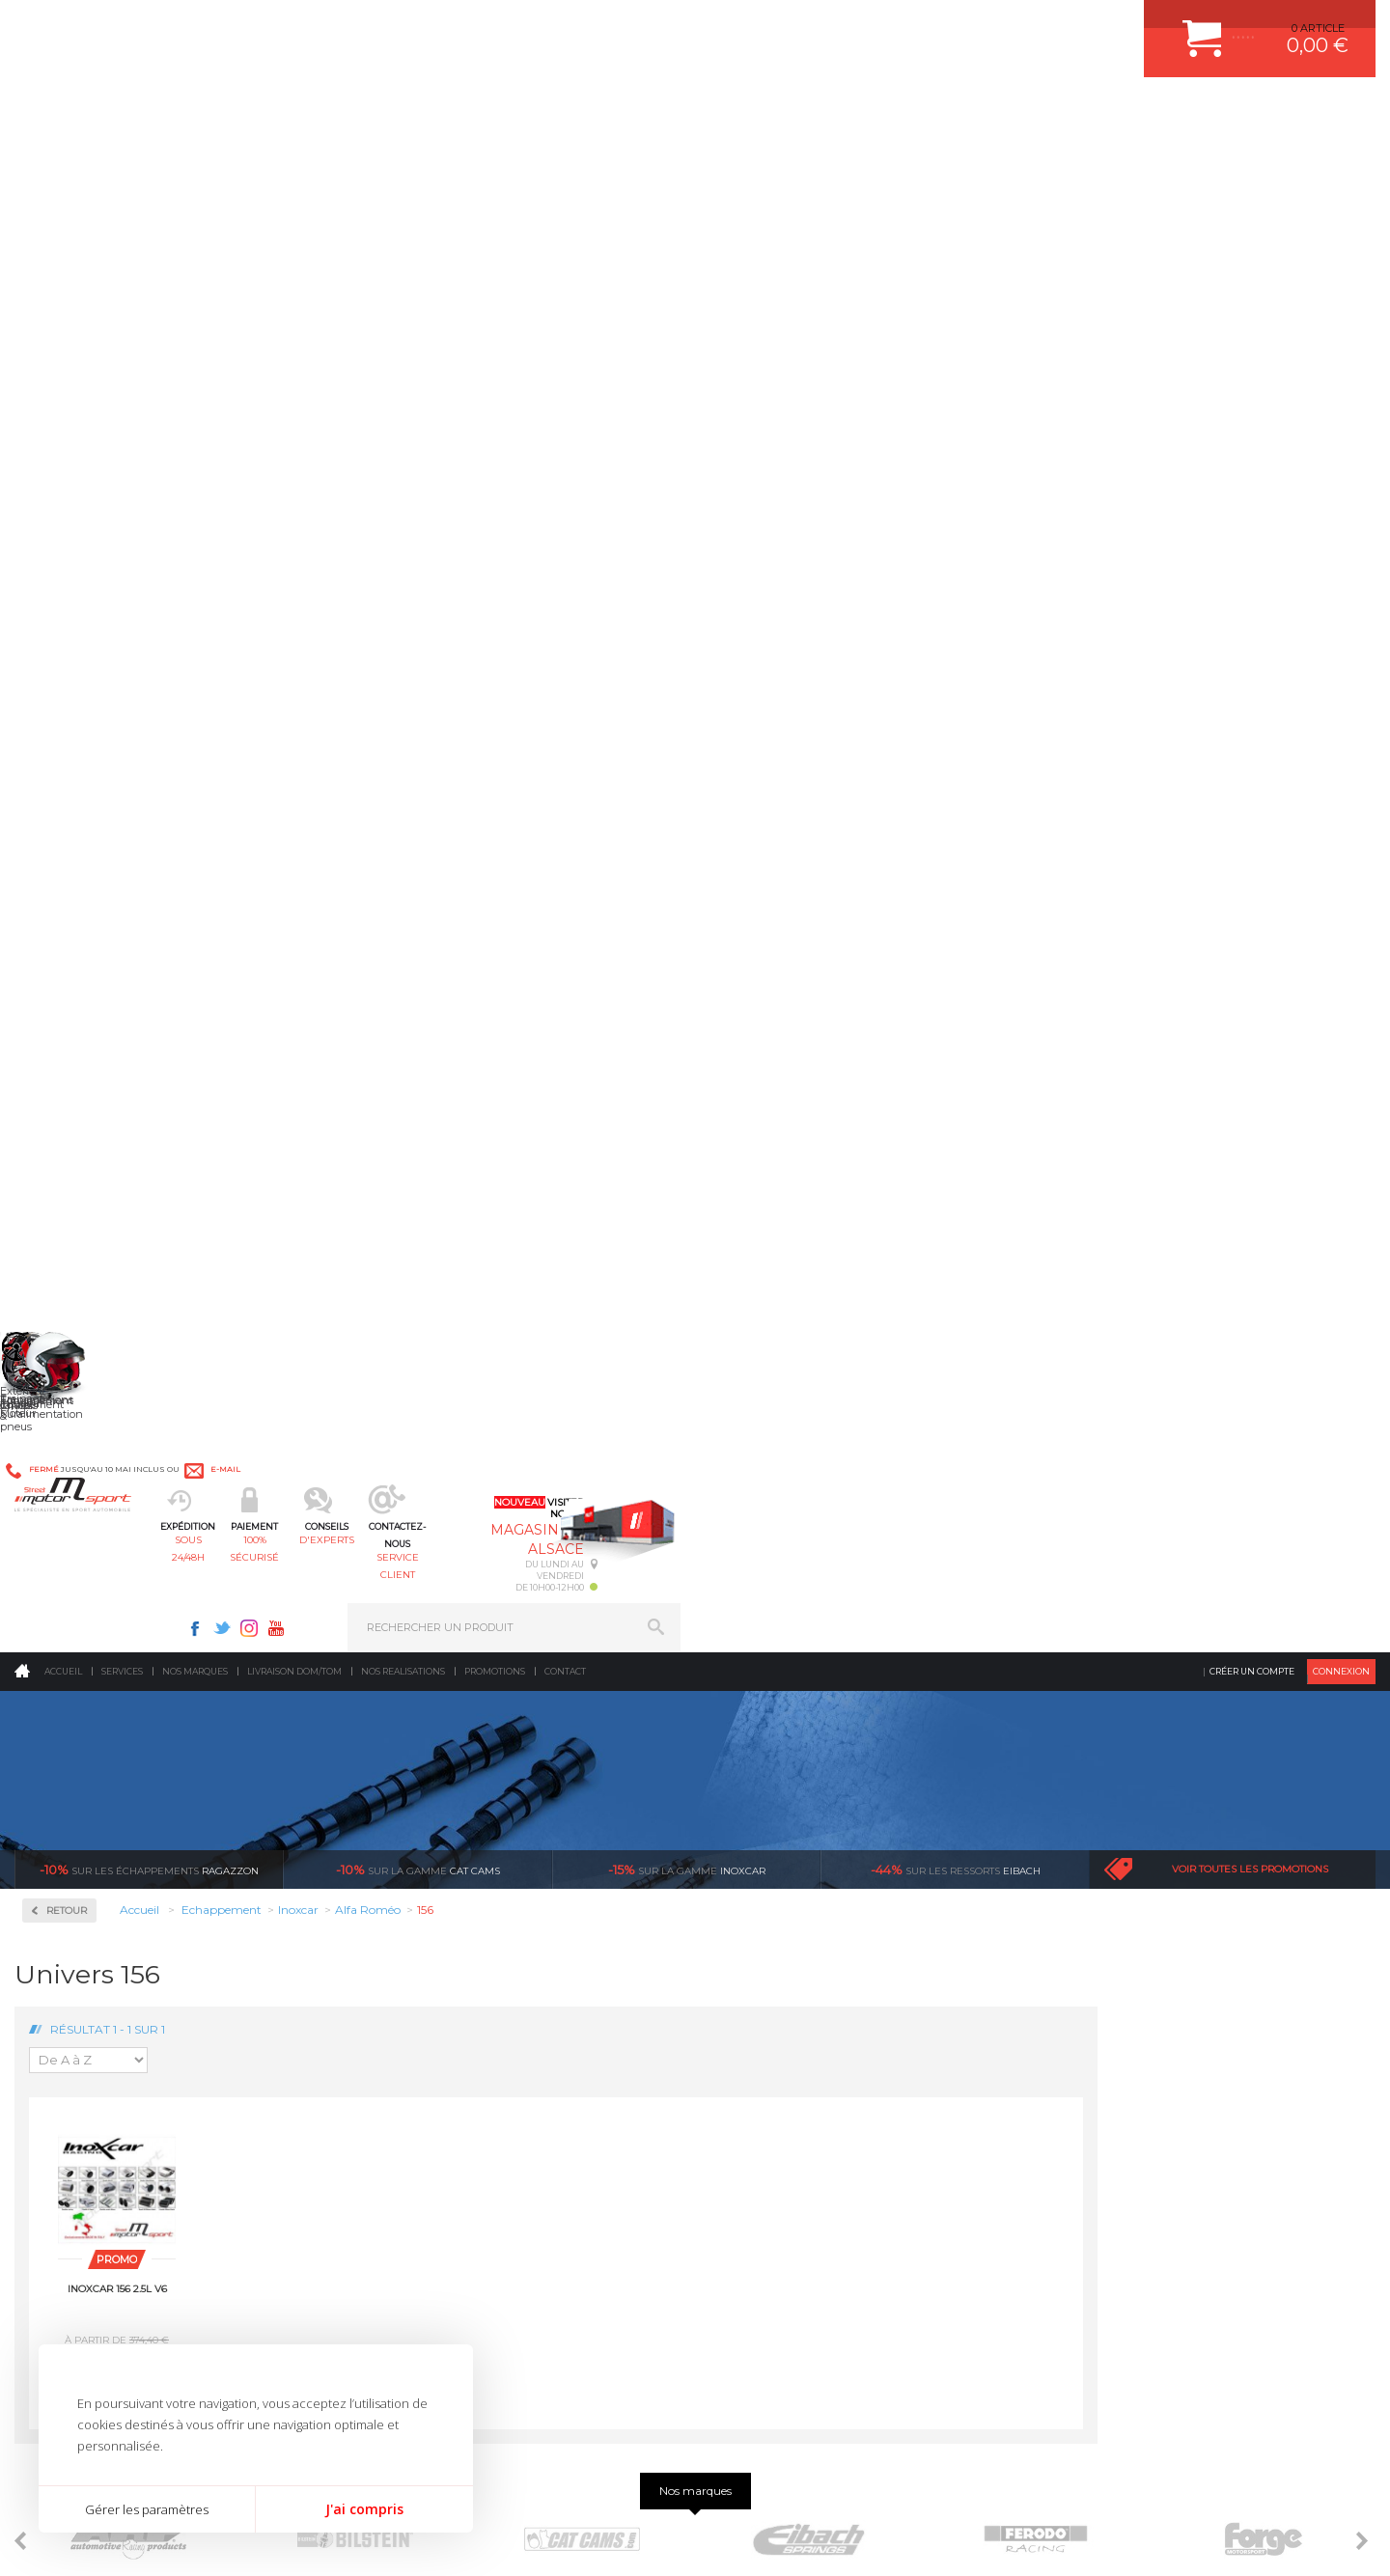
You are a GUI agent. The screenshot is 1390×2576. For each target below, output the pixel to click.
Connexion (1341, 158)
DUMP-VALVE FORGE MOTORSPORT (824, 2058)
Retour (344, 398)
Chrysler (71, 780)
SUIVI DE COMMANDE (1114, 1986)
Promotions (494, 158)
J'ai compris (364, 2509)
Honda (67, 872)
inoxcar (686, 357)
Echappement (423, 1938)
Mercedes (74, 965)
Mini (61, 988)
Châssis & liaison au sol (453, 1986)
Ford (61, 849)
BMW (65, 733)
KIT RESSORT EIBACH (786, 2034)
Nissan (67, 1034)
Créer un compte (1251, 158)
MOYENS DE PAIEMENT (1119, 1962)
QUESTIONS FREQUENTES (1126, 2058)
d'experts (639, 111)
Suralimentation (433, 1914)
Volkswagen (81, 1266)
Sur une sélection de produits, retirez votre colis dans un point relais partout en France (794, 1743)
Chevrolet (74, 756)
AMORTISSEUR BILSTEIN (794, 1890)
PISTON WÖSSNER (778, 1938)
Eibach (956, 357)
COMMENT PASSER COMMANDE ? (1146, 1938)
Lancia (67, 919)
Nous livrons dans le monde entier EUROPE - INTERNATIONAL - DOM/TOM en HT (1248, 1726)
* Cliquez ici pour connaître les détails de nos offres (831, 2263)
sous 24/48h (361, 111)
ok (650, 2246)
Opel (61, 1058)
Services (122, 158)
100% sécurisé (500, 111)
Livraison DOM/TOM (294, 158)
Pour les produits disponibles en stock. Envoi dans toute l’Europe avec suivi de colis (113, 1726)
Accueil (63, 158)
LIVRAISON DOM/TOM (1114, 2034)
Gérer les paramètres (146, 2509)
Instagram (944, 25)
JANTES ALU (762, 1986)
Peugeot (71, 1081)
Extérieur (411, 2058)
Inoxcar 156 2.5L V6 (395, 776)
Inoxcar (71, 631)
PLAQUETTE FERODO (785, 1914)
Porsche (71, 1104)
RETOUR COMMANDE (1113, 2010)
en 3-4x (363, 1673)
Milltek (67, 1320)
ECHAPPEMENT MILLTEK (794, 1962)
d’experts (590, 1673)
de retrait (817, 1691)
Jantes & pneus (427, 2034)
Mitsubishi (76, 1011)
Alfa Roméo (79, 687)
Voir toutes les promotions (1250, 356)
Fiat (60, 826)
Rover (64, 1150)
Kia (58, 895)
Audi (62, 710)
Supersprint (84, 1443)
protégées (1044, 1673)
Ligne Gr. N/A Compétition (117, 942)
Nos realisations (403, 158)
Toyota (66, 1243)
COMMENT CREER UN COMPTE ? (1143, 1914)
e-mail (452, 26)
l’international (1271, 1673)
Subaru (68, 1197)
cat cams (418, 357)
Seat (61, 1173)
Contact (565, 158)
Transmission (422, 1962)
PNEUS (748, 2010)
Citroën (68, 803)
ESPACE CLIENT (1098, 1890)
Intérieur (410, 2083)
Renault (70, 1127)
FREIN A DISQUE (772, 2107)
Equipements (420, 2107)
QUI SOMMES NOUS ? (70, 2039)
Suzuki (68, 1220)
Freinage (408, 2010)
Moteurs (408, 1890)
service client (778, 111)
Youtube (971, 25)
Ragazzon (149, 357)
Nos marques (195, 158)
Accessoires (85, 508)
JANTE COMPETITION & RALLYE (811, 2083)
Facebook (890, 25)
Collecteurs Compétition (131, 570)
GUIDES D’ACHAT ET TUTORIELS (1142, 2083)
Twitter (917, 25)
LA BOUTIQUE (51, 2063)
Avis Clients (1295, 2482)
